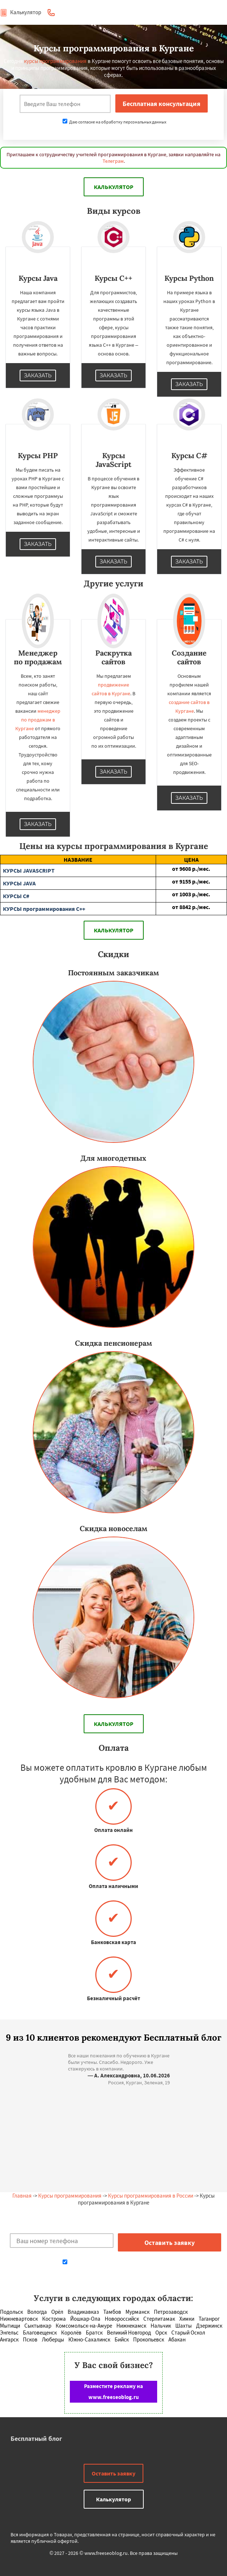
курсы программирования (55, 61)
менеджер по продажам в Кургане (37, 720)
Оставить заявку (113, 2473)
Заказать (38, 375)
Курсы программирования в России (150, 2195)
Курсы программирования (69, 2195)
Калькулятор (20, 12)
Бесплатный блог (36, 2438)
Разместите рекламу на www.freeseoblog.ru (113, 2391)
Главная (22, 2195)
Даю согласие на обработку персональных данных (114, 122)
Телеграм (113, 161)
